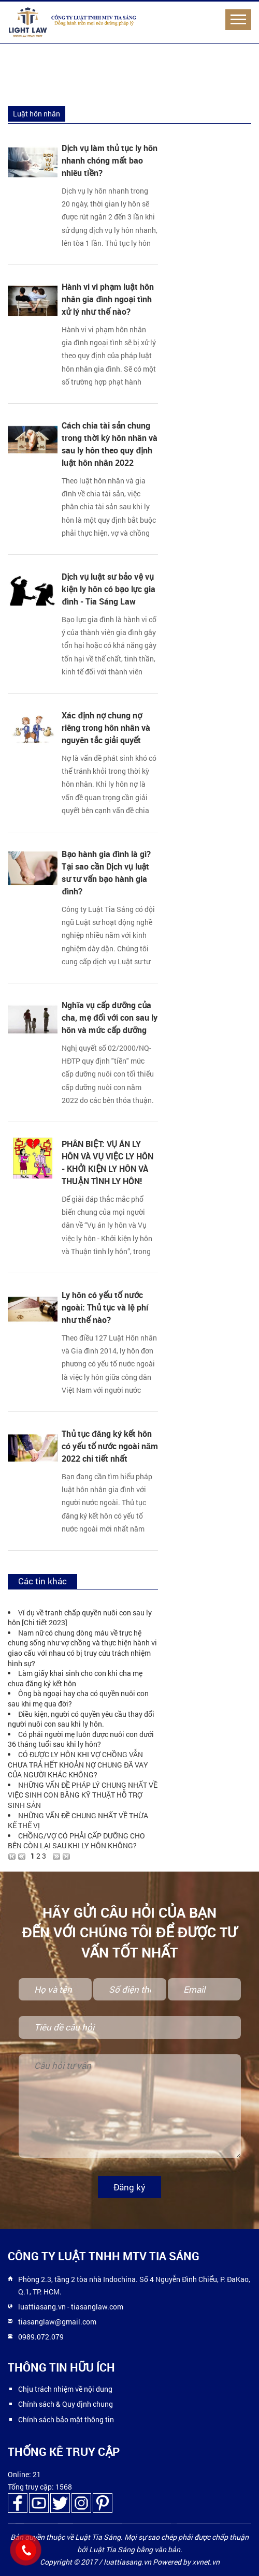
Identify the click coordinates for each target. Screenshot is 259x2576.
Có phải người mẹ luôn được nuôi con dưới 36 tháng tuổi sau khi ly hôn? (81, 1739)
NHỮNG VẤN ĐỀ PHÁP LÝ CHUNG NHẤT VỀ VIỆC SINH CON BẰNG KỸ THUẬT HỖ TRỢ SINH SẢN (82, 1795)
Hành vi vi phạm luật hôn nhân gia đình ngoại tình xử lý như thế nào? (107, 299)
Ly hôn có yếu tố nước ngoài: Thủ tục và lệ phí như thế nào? (105, 1307)
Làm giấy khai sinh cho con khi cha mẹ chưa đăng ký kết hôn (75, 1678)
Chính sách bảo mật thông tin (66, 2419)
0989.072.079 (41, 2337)
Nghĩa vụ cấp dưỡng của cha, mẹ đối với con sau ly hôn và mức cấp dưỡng (109, 1017)
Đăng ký (129, 2187)
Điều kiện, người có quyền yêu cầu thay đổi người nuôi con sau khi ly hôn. (81, 1719)
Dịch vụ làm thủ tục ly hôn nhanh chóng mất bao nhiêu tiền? (109, 160)
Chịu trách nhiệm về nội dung (65, 2389)
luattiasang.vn (42, 2307)
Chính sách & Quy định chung (65, 2404)
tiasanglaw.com (97, 2307)
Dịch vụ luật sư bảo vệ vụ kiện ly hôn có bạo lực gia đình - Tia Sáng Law (108, 589)
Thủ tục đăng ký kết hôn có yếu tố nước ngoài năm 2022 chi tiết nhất (110, 1446)
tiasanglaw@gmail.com (57, 2322)
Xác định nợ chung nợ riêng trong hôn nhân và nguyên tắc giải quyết (106, 728)
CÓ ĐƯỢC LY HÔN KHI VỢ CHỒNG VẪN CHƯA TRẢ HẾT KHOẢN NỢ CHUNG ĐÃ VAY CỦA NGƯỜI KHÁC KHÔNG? (78, 1764)
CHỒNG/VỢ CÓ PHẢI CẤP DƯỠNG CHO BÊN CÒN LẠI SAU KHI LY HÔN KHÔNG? (76, 1841)
